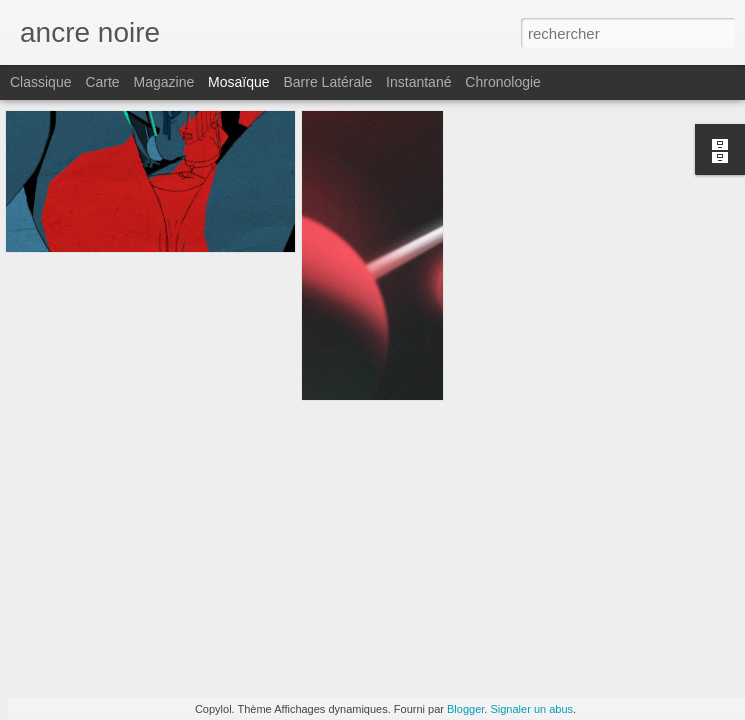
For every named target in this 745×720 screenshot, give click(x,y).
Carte (102, 82)
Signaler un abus (531, 709)
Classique (40, 82)
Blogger (465, 709)
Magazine (164, 82)
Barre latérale (327, 82)
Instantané (418, 82)
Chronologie (503, 82)
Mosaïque (238, 82)
